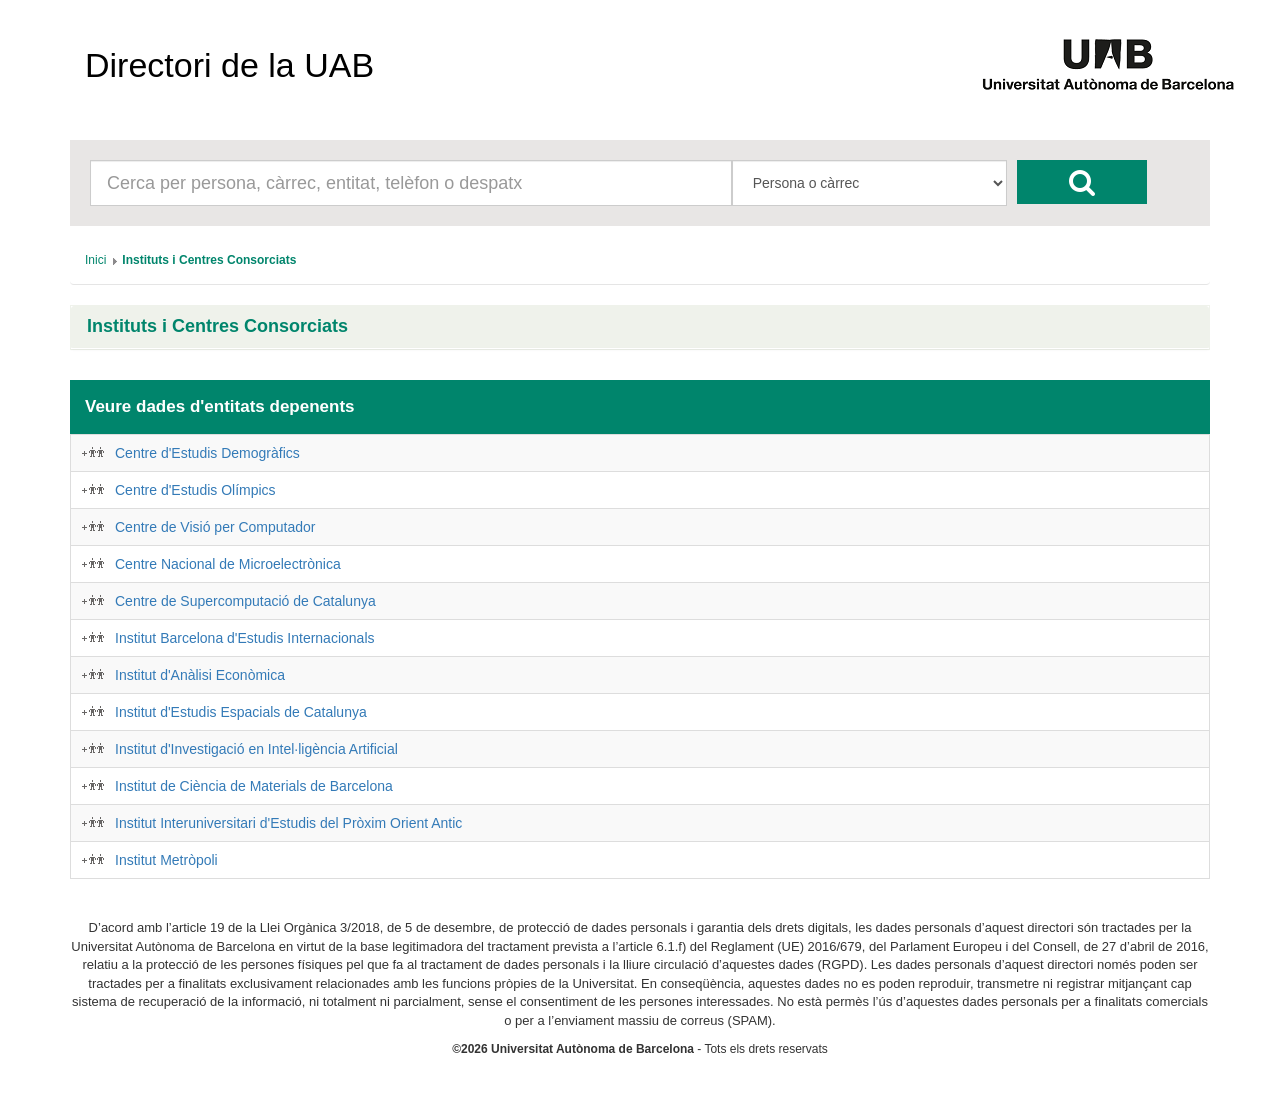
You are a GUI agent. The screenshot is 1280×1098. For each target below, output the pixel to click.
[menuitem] (95, 260)
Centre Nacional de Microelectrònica (228, 564)
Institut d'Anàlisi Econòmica (200, 675)
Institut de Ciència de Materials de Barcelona (254, 786)
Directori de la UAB (229, 65)
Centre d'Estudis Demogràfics (207, 453)
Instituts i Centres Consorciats (217, 326)
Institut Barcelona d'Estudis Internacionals (245, 638)
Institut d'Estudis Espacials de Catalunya (241, 712)
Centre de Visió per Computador (215, 527)
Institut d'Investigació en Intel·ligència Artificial (256, 749)
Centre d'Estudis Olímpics (195, 490)
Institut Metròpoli (166, 860)
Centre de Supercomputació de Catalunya (245, 601)
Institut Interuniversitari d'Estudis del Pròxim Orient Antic (288, 823)
